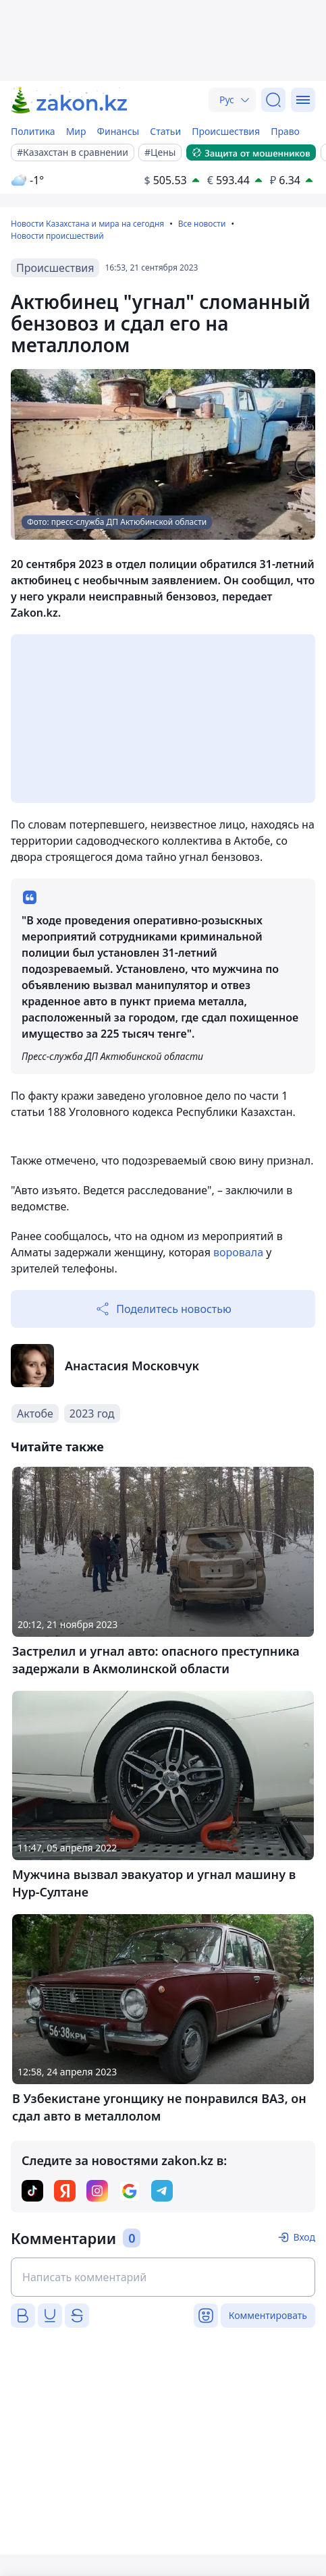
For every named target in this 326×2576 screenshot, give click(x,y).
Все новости (202, 223)
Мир (76, 131)
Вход (304, 2237)
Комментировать (268, 2315)
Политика (33, 131)
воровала (239, 1252)
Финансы (118, 131)
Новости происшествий (57, 236)
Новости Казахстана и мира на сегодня (87, 223)
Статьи (165, 131)
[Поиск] (273, 100)
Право (285, 131)
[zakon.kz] (70, 100)
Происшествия (226, 131)
